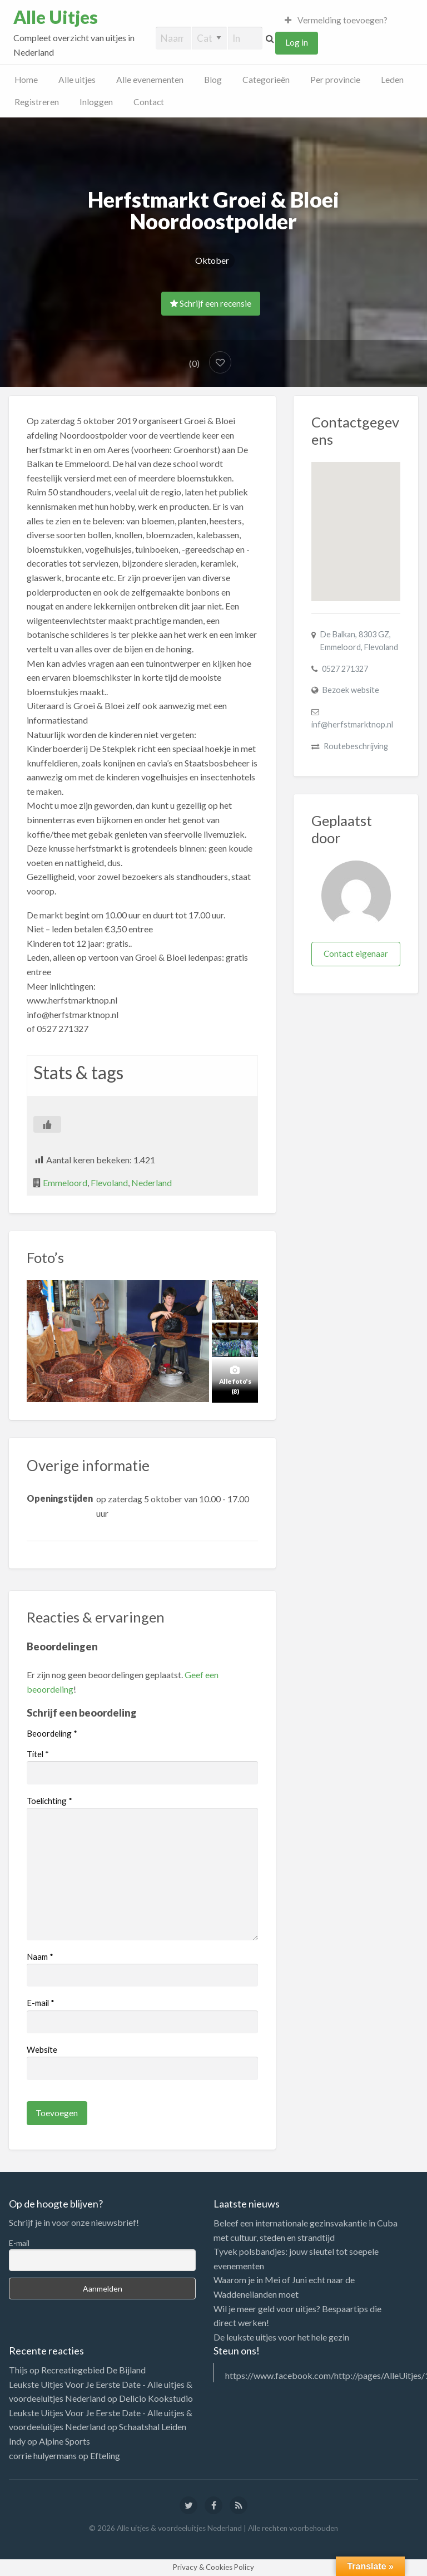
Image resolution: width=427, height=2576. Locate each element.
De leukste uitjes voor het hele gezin (281, 2337)
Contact (148, 102)
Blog (213, 80)
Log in (296, 42)
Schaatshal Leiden (152, 2426)
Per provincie (335, 80)
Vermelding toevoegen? (336, 20)
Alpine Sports (64, 2441)
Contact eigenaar (356, 953)
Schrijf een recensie (210, 303)
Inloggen (96, 102)
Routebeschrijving (356, 746)
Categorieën (266, 80)
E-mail (40, 2003)
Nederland (151, 1182)
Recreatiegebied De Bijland (93, 2369)
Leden (392, 80)
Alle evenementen (149, 80)
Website (42, 2049)
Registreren (36, 102)
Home (26, 80)
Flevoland (109, 1182)
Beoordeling (52, 1733)
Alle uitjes (77, 80)
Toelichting (49, 1801)
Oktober (212, 260)
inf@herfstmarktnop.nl (352, 724)
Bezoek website (350, 690)
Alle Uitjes (55, 17)
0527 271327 (345, 669)
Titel (38, 1754)
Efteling (105, 2455)
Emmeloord (65, 1182)
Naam (40, 1956)
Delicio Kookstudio (156, 2398)
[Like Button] (47, 1124)
